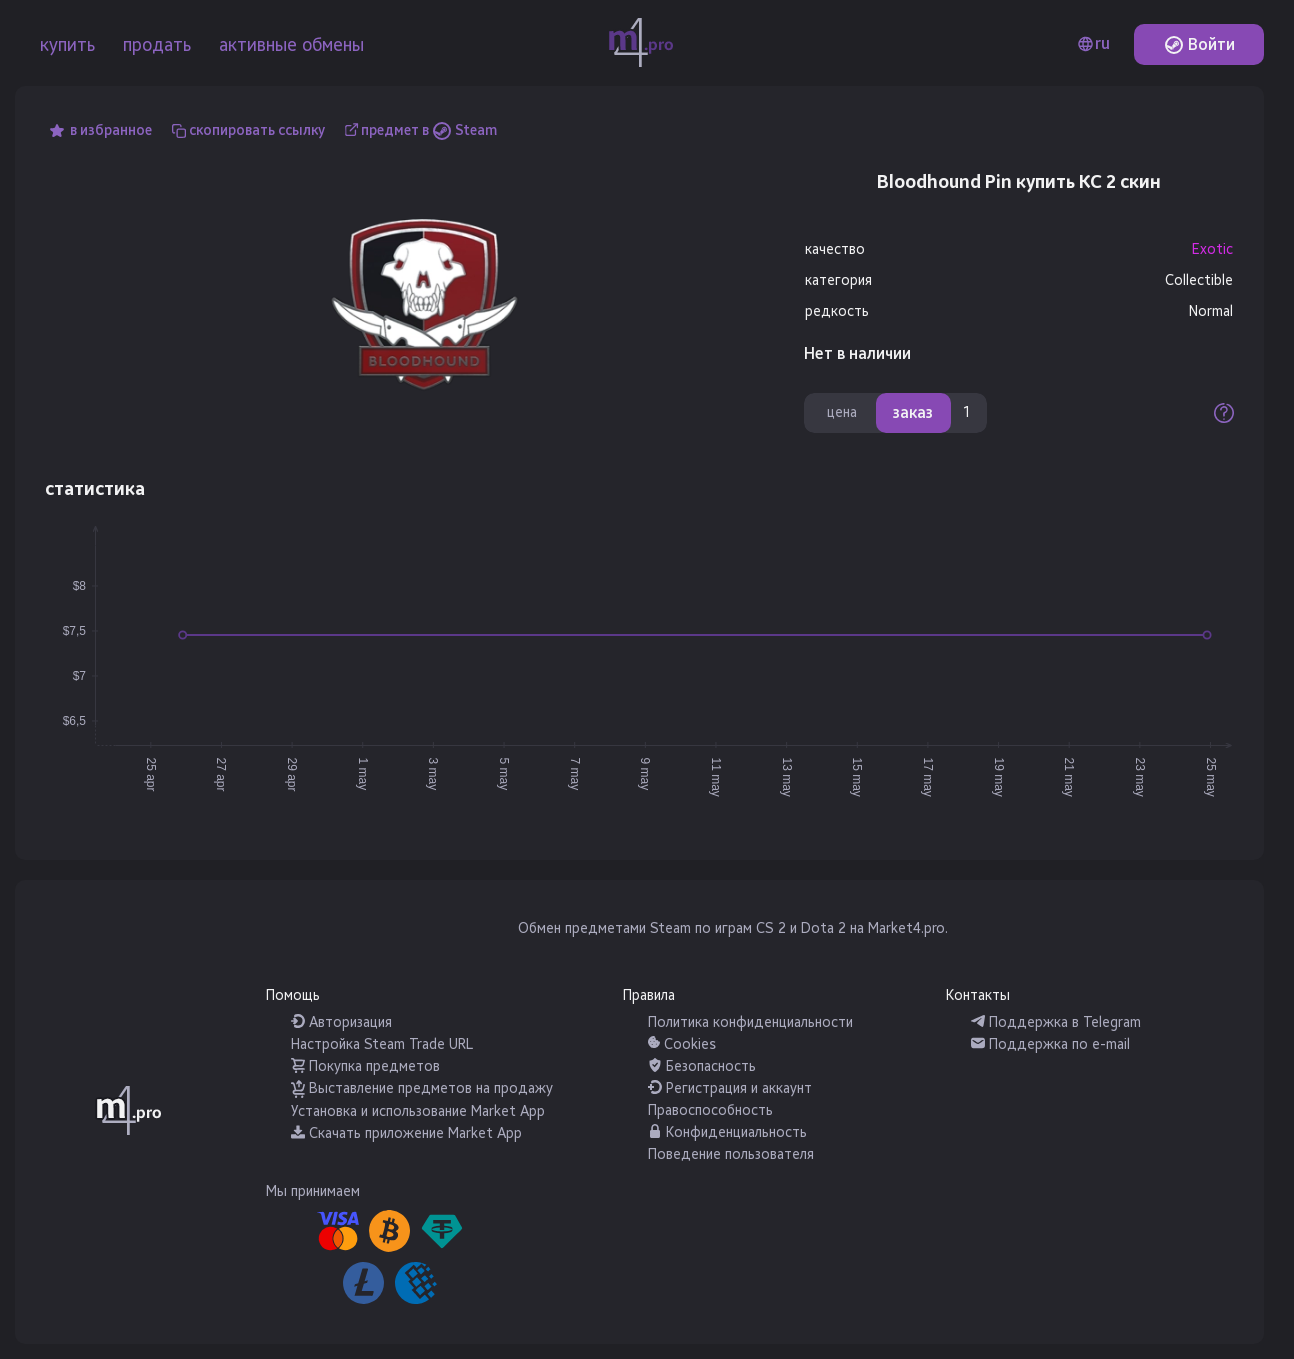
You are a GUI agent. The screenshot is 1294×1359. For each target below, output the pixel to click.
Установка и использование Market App (418, 1111)
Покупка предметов (365, 1066)
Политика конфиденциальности (750, 1022)
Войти (1199, 44)
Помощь (293, 995)
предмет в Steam (429, 130)
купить (67, 45)
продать (157, 45)
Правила (649, 995)
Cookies (682, 1044)
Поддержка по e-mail (1050, 1044)
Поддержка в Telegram (1056, 1022)
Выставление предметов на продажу (422, 1088)
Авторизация (341, 1022)
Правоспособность (710, 1110)
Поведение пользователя (731, 1154)
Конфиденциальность (727, 1132)
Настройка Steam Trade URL (382, 1044)
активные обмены (291, 45)
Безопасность (702, 1066)
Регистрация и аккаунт (730, 1088)
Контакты (978, 995)
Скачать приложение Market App (406, 1133)
